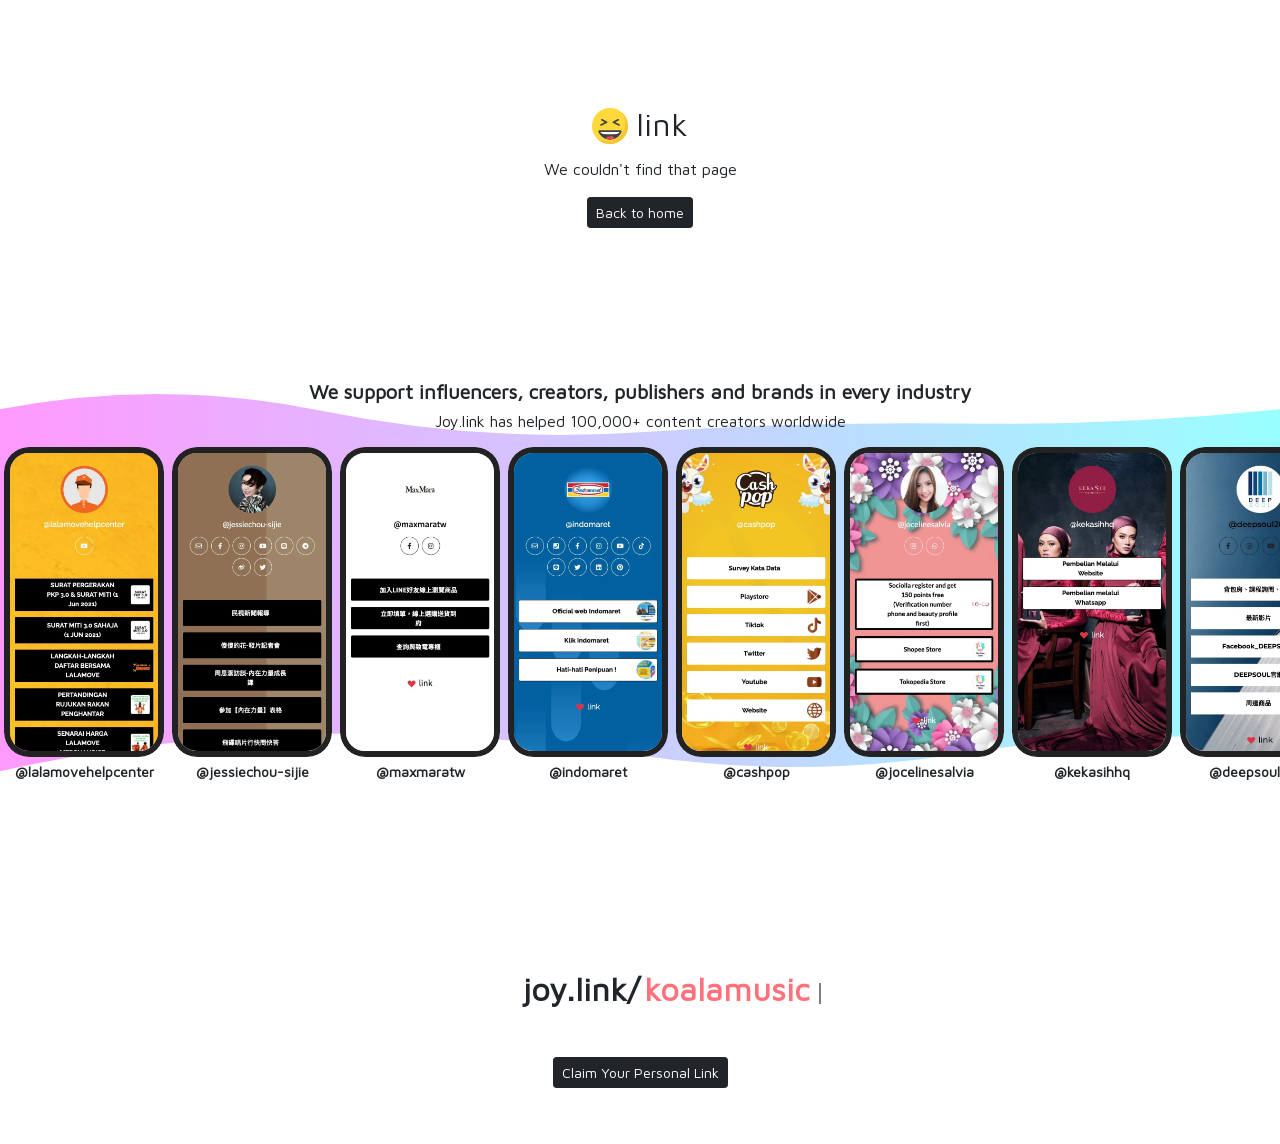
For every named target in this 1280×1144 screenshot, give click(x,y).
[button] (640, 126)
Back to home (640, 212)
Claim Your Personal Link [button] (640, 1072)
